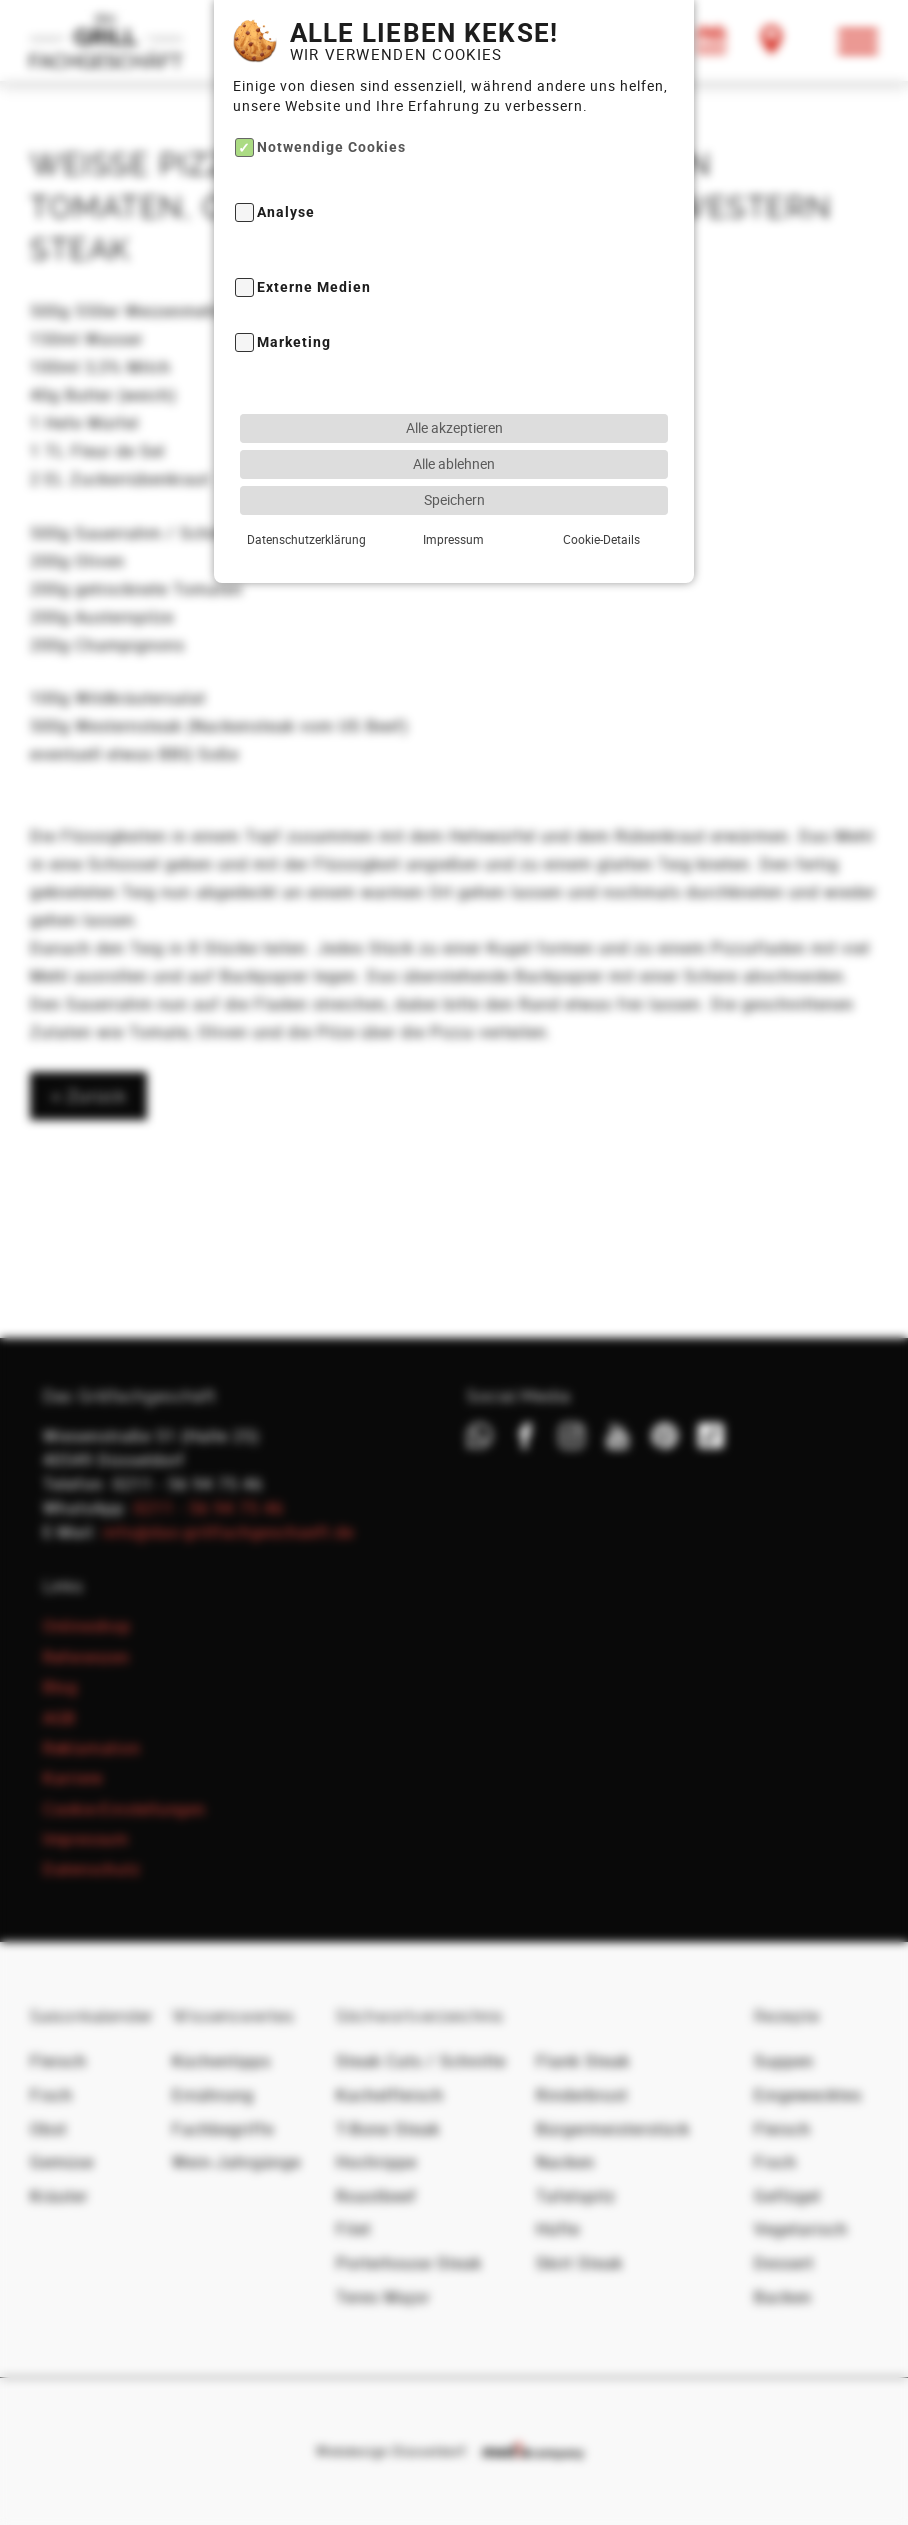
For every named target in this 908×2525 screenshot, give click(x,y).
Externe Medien (314, 240)
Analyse (286, 165)
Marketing (294, 295)
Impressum (453, 492)
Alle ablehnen (454, 416)
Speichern (454, 452)
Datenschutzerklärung (306, 492)
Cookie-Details (601, 492)
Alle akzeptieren (454, 380)
